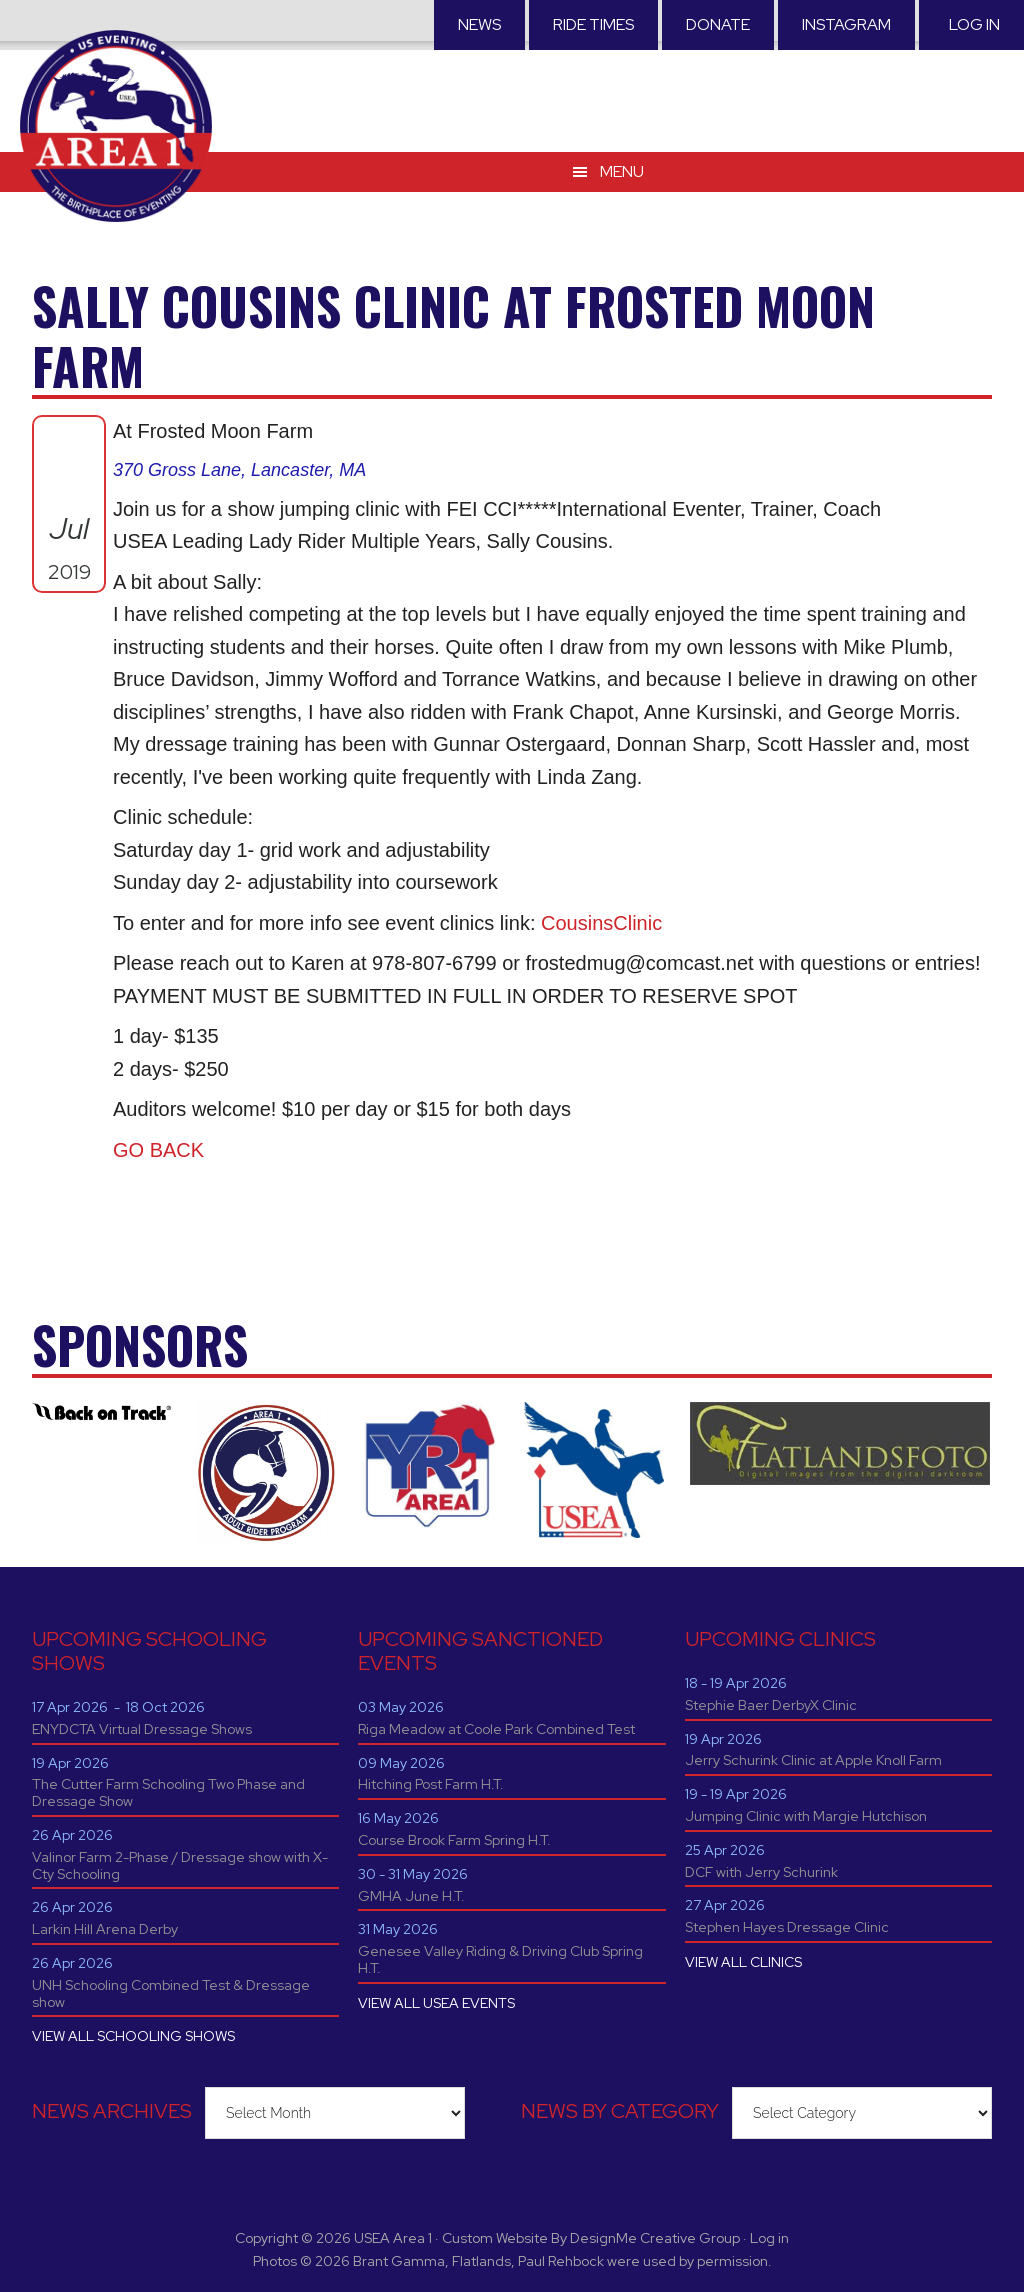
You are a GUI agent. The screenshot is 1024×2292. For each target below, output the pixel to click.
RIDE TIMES (593, 24)
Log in (974, 24)
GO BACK (158, 1150)
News (479, 24)
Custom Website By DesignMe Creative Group (591, 2238)
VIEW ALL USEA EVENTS (436, 2003)
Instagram (846, 24)
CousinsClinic (601, 923)
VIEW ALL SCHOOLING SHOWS (133, 2036)
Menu (622, 149)
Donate (718, 24)
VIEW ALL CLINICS (743, 1962)
